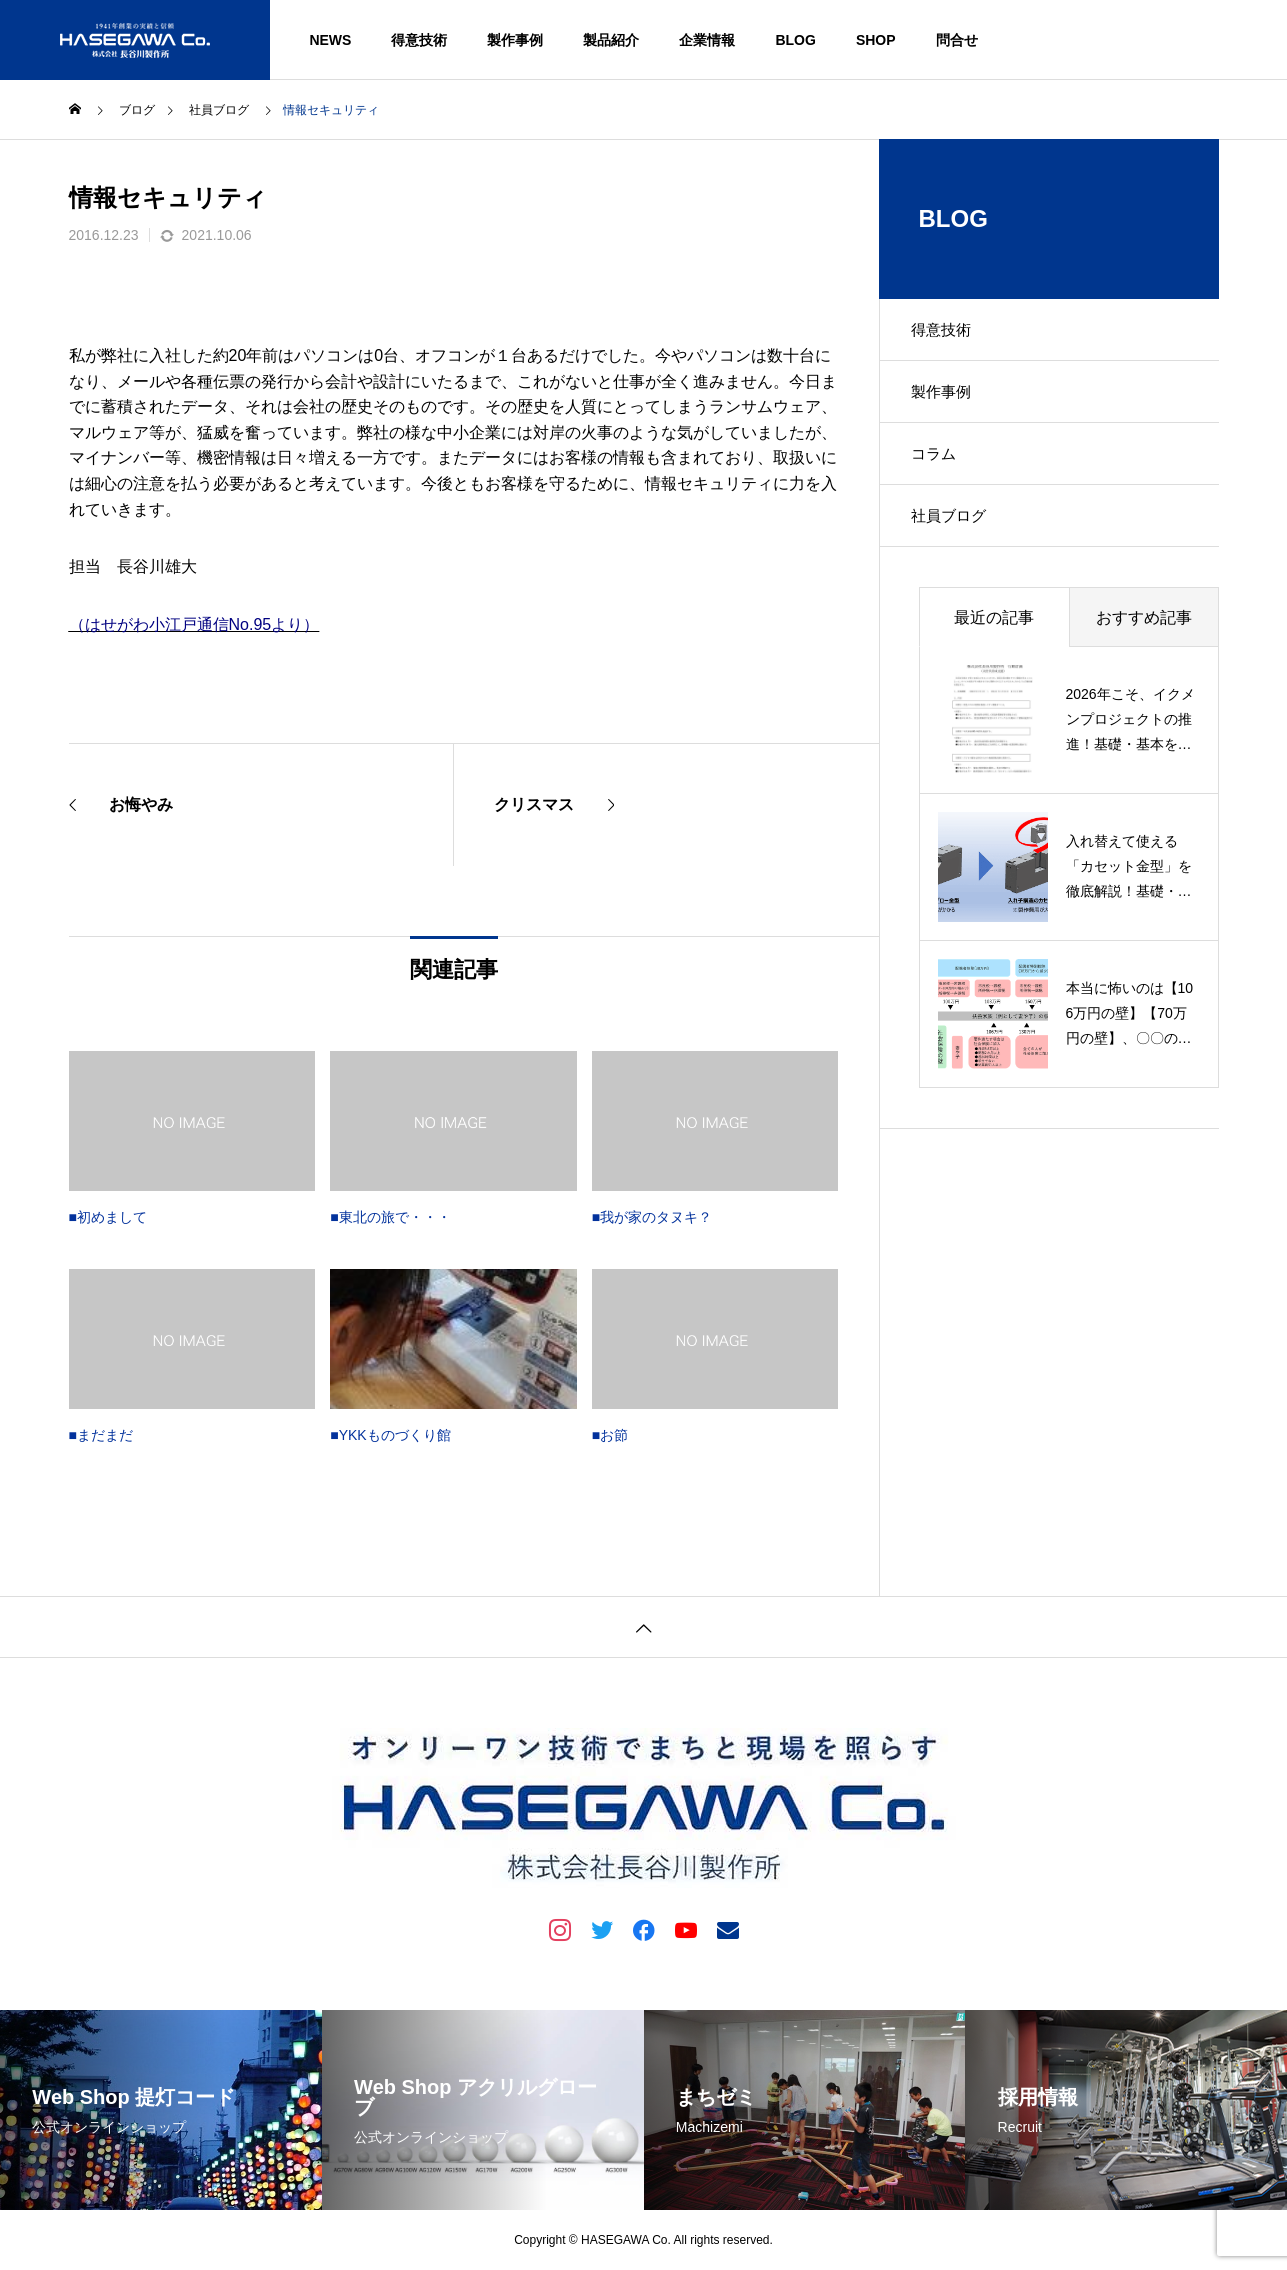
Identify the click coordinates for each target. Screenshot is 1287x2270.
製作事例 (515, 40)
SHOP (876, 40)
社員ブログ (959, 543)
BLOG (795, 40)
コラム (943, 473)
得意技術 (419, 40)
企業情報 (707, 40)
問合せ (957, 40)
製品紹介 (611, 40)
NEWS (330, 40)
